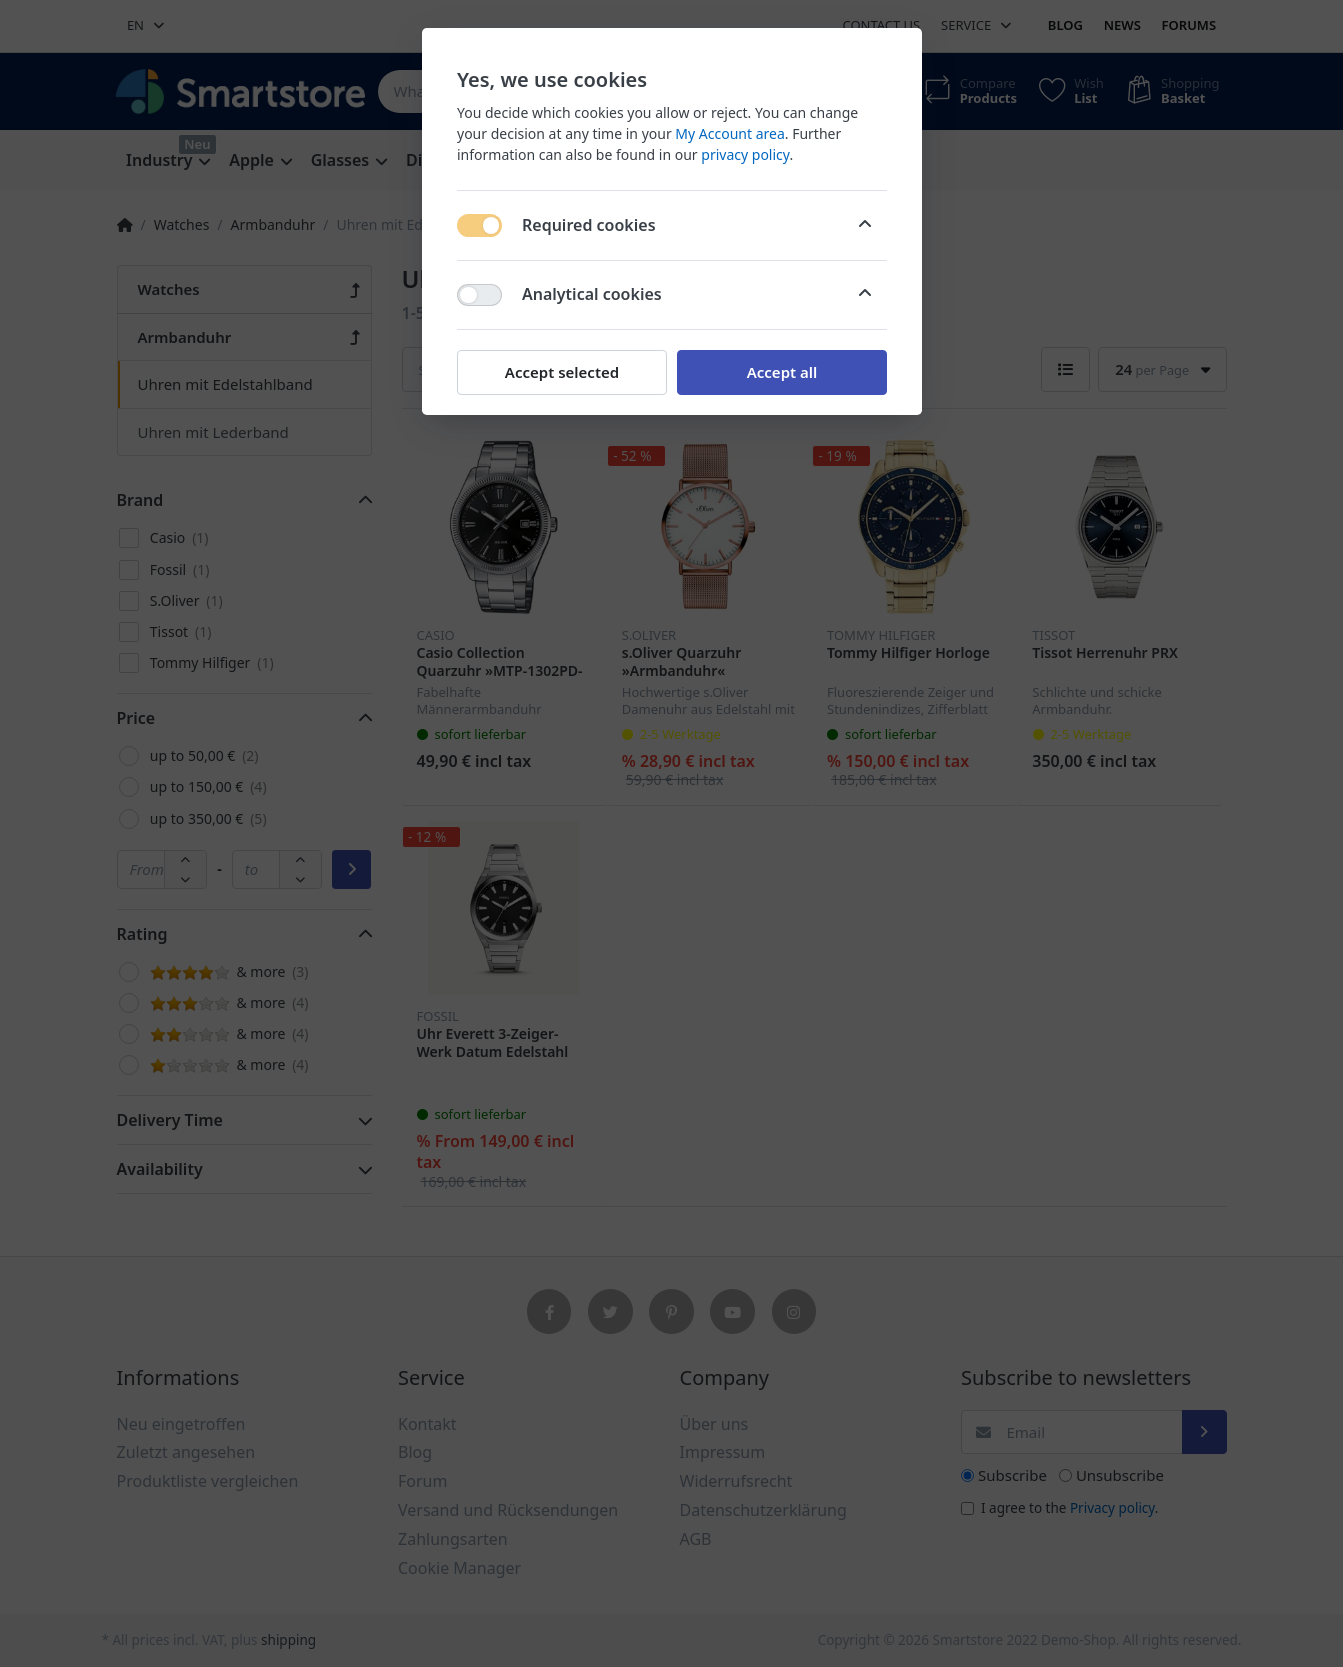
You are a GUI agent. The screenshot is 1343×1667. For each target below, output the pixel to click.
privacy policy (745, 154)
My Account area (729, 133)
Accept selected (561, 372)
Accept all (781, 372)
